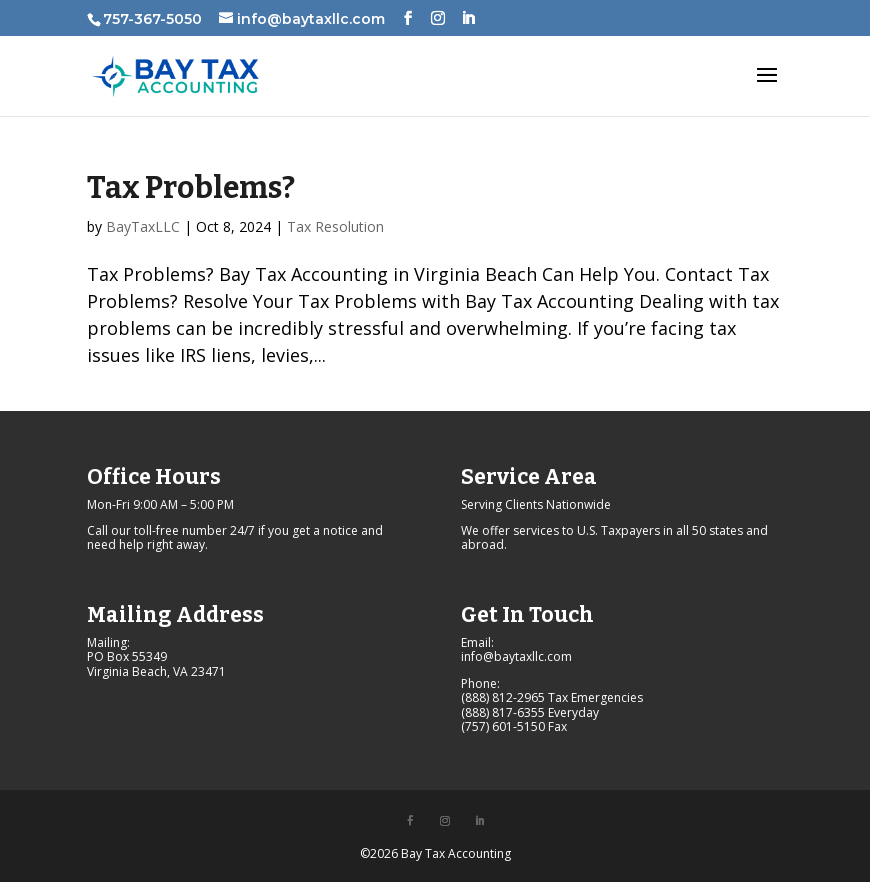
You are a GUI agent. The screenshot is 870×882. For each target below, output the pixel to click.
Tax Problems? (191, 188)
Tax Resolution (335, 226)
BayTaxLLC (143, 226)
